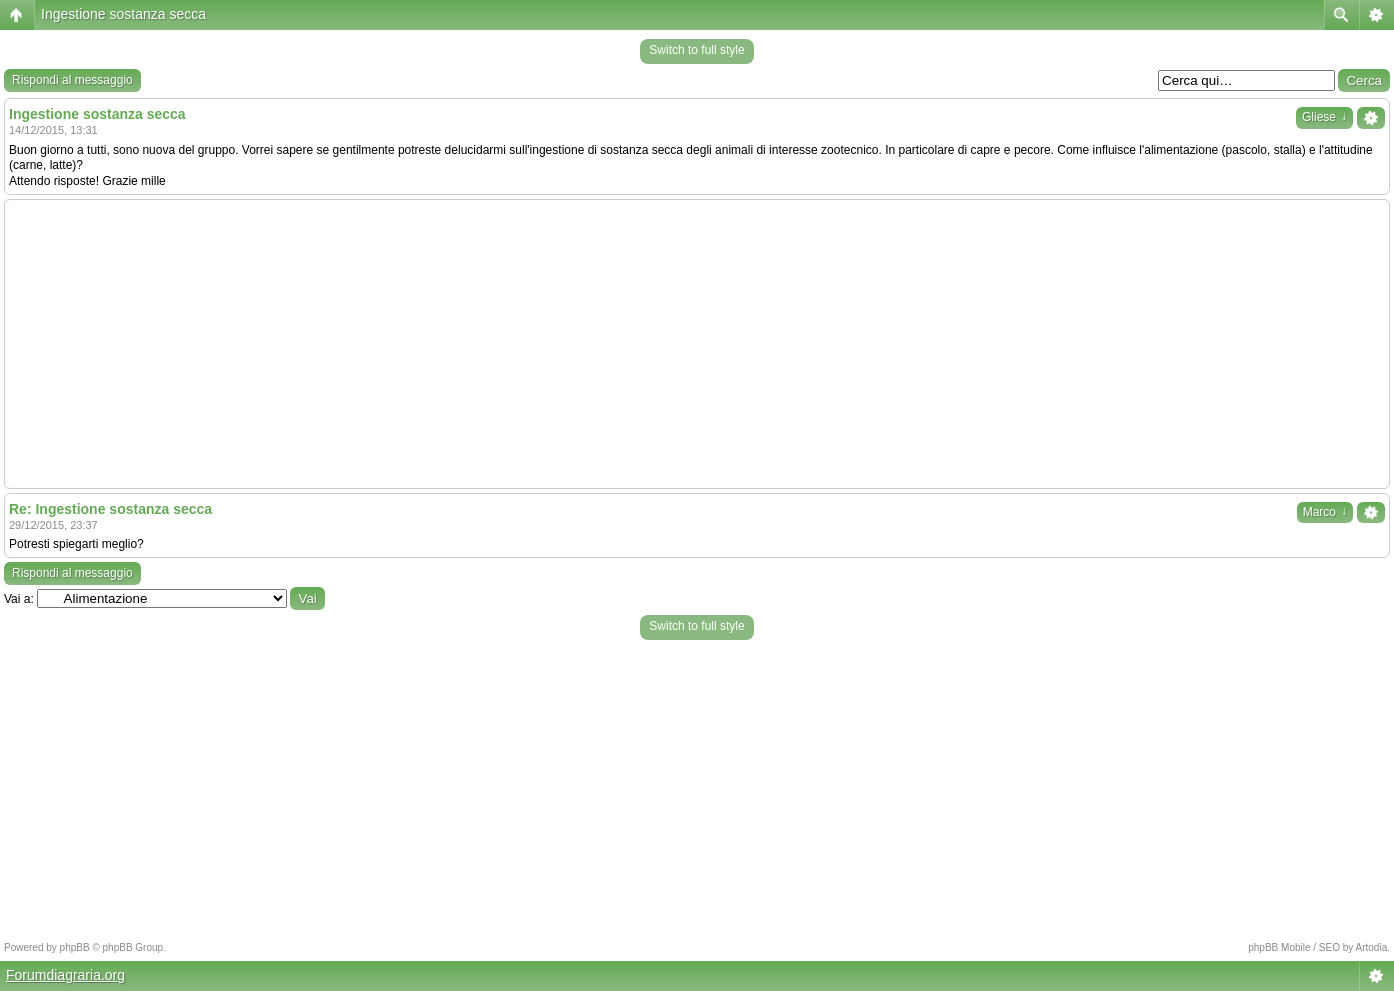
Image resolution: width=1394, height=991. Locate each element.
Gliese (1324, 117)
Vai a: (19, 599)
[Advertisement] (697, 344)
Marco (1325, 512)
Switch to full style (696, 50)
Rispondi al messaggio (72, 80)
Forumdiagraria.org (65, 975)
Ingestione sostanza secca (123, 14)
